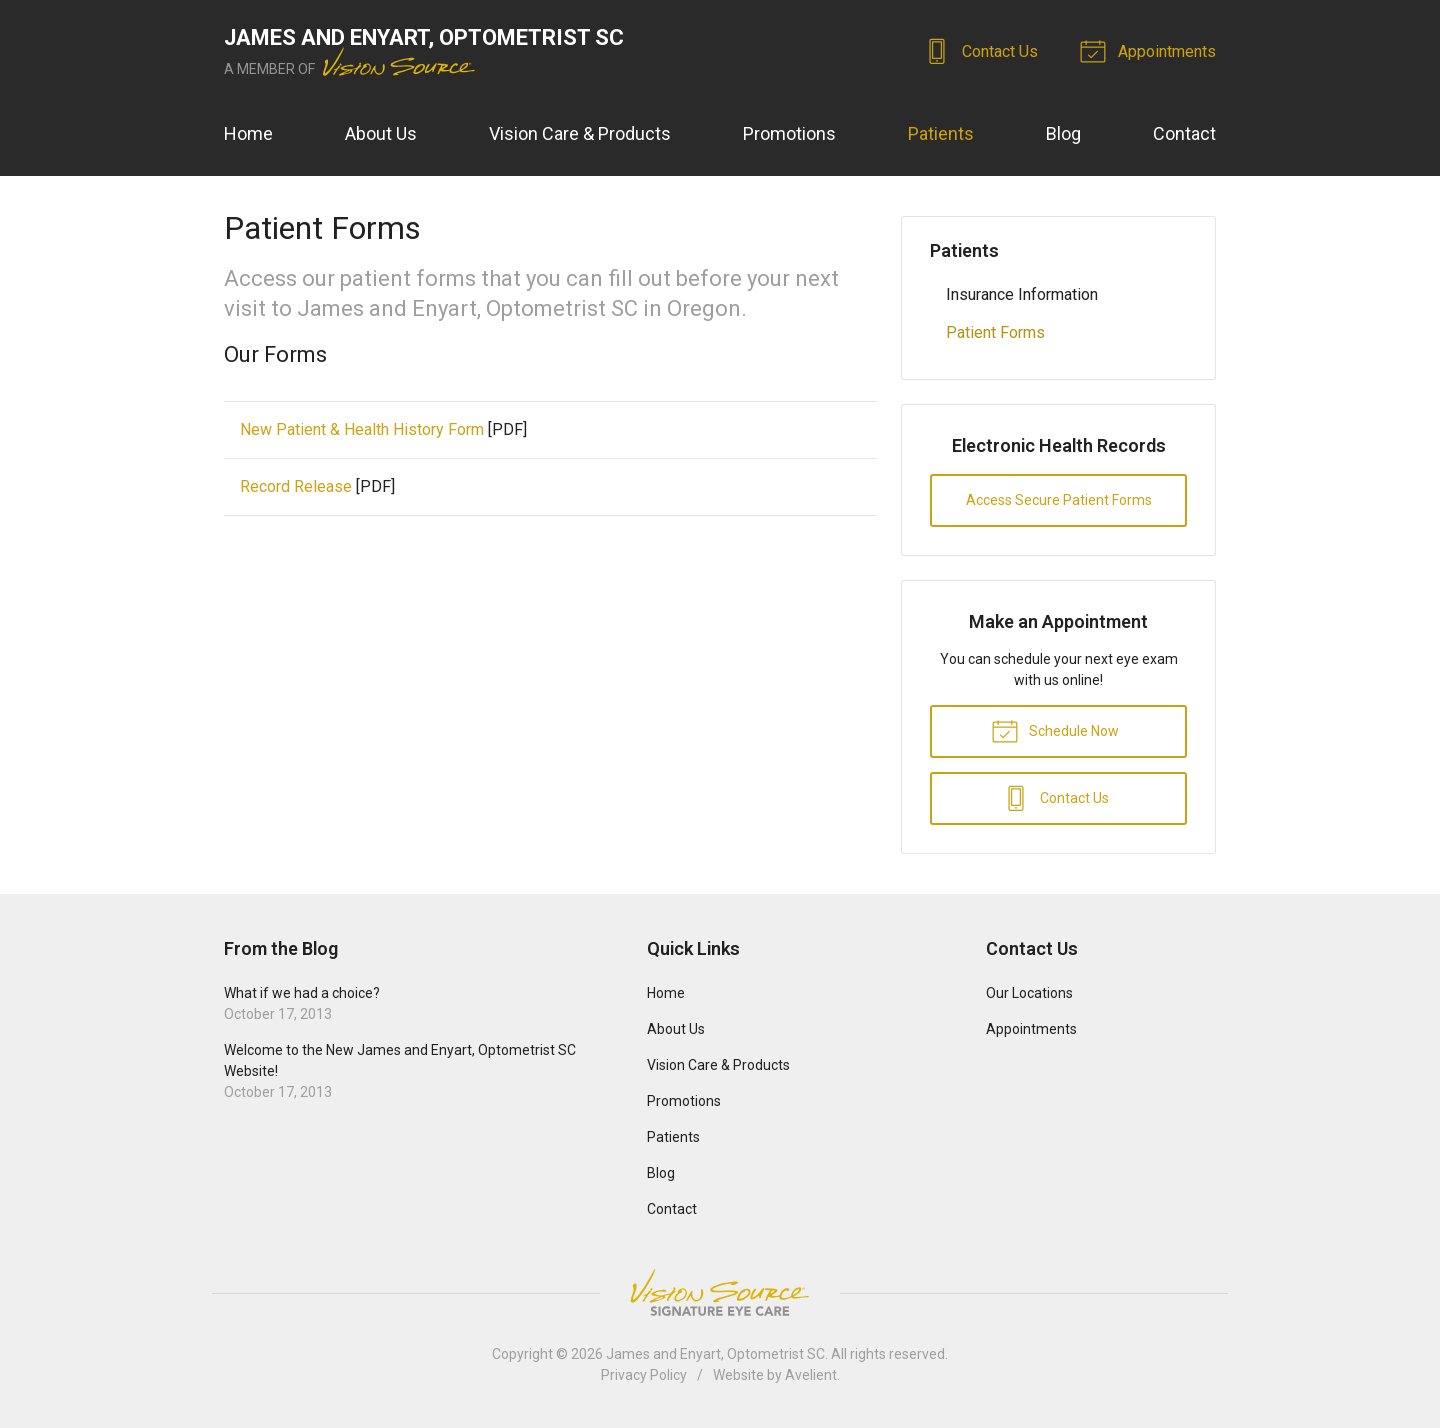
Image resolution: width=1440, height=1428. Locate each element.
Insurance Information (1022, 294)
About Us (381, 133)
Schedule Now (1055, 730)
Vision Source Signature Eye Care (720, 1292)
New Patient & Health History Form (362, 429)
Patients (941, 133)
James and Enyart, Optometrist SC (715, 1354)
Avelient (811, 1375)
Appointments (1151, 50)
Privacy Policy (644, 1375)
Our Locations (1029, 993)
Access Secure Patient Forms (1059, 500)
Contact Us (984, 50)
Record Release (296, 486)
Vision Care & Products (580, 133)
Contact (1184, 133)
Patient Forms (995, 332)
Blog (1063, 133)
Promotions (789, 133)
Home (248, 133)
